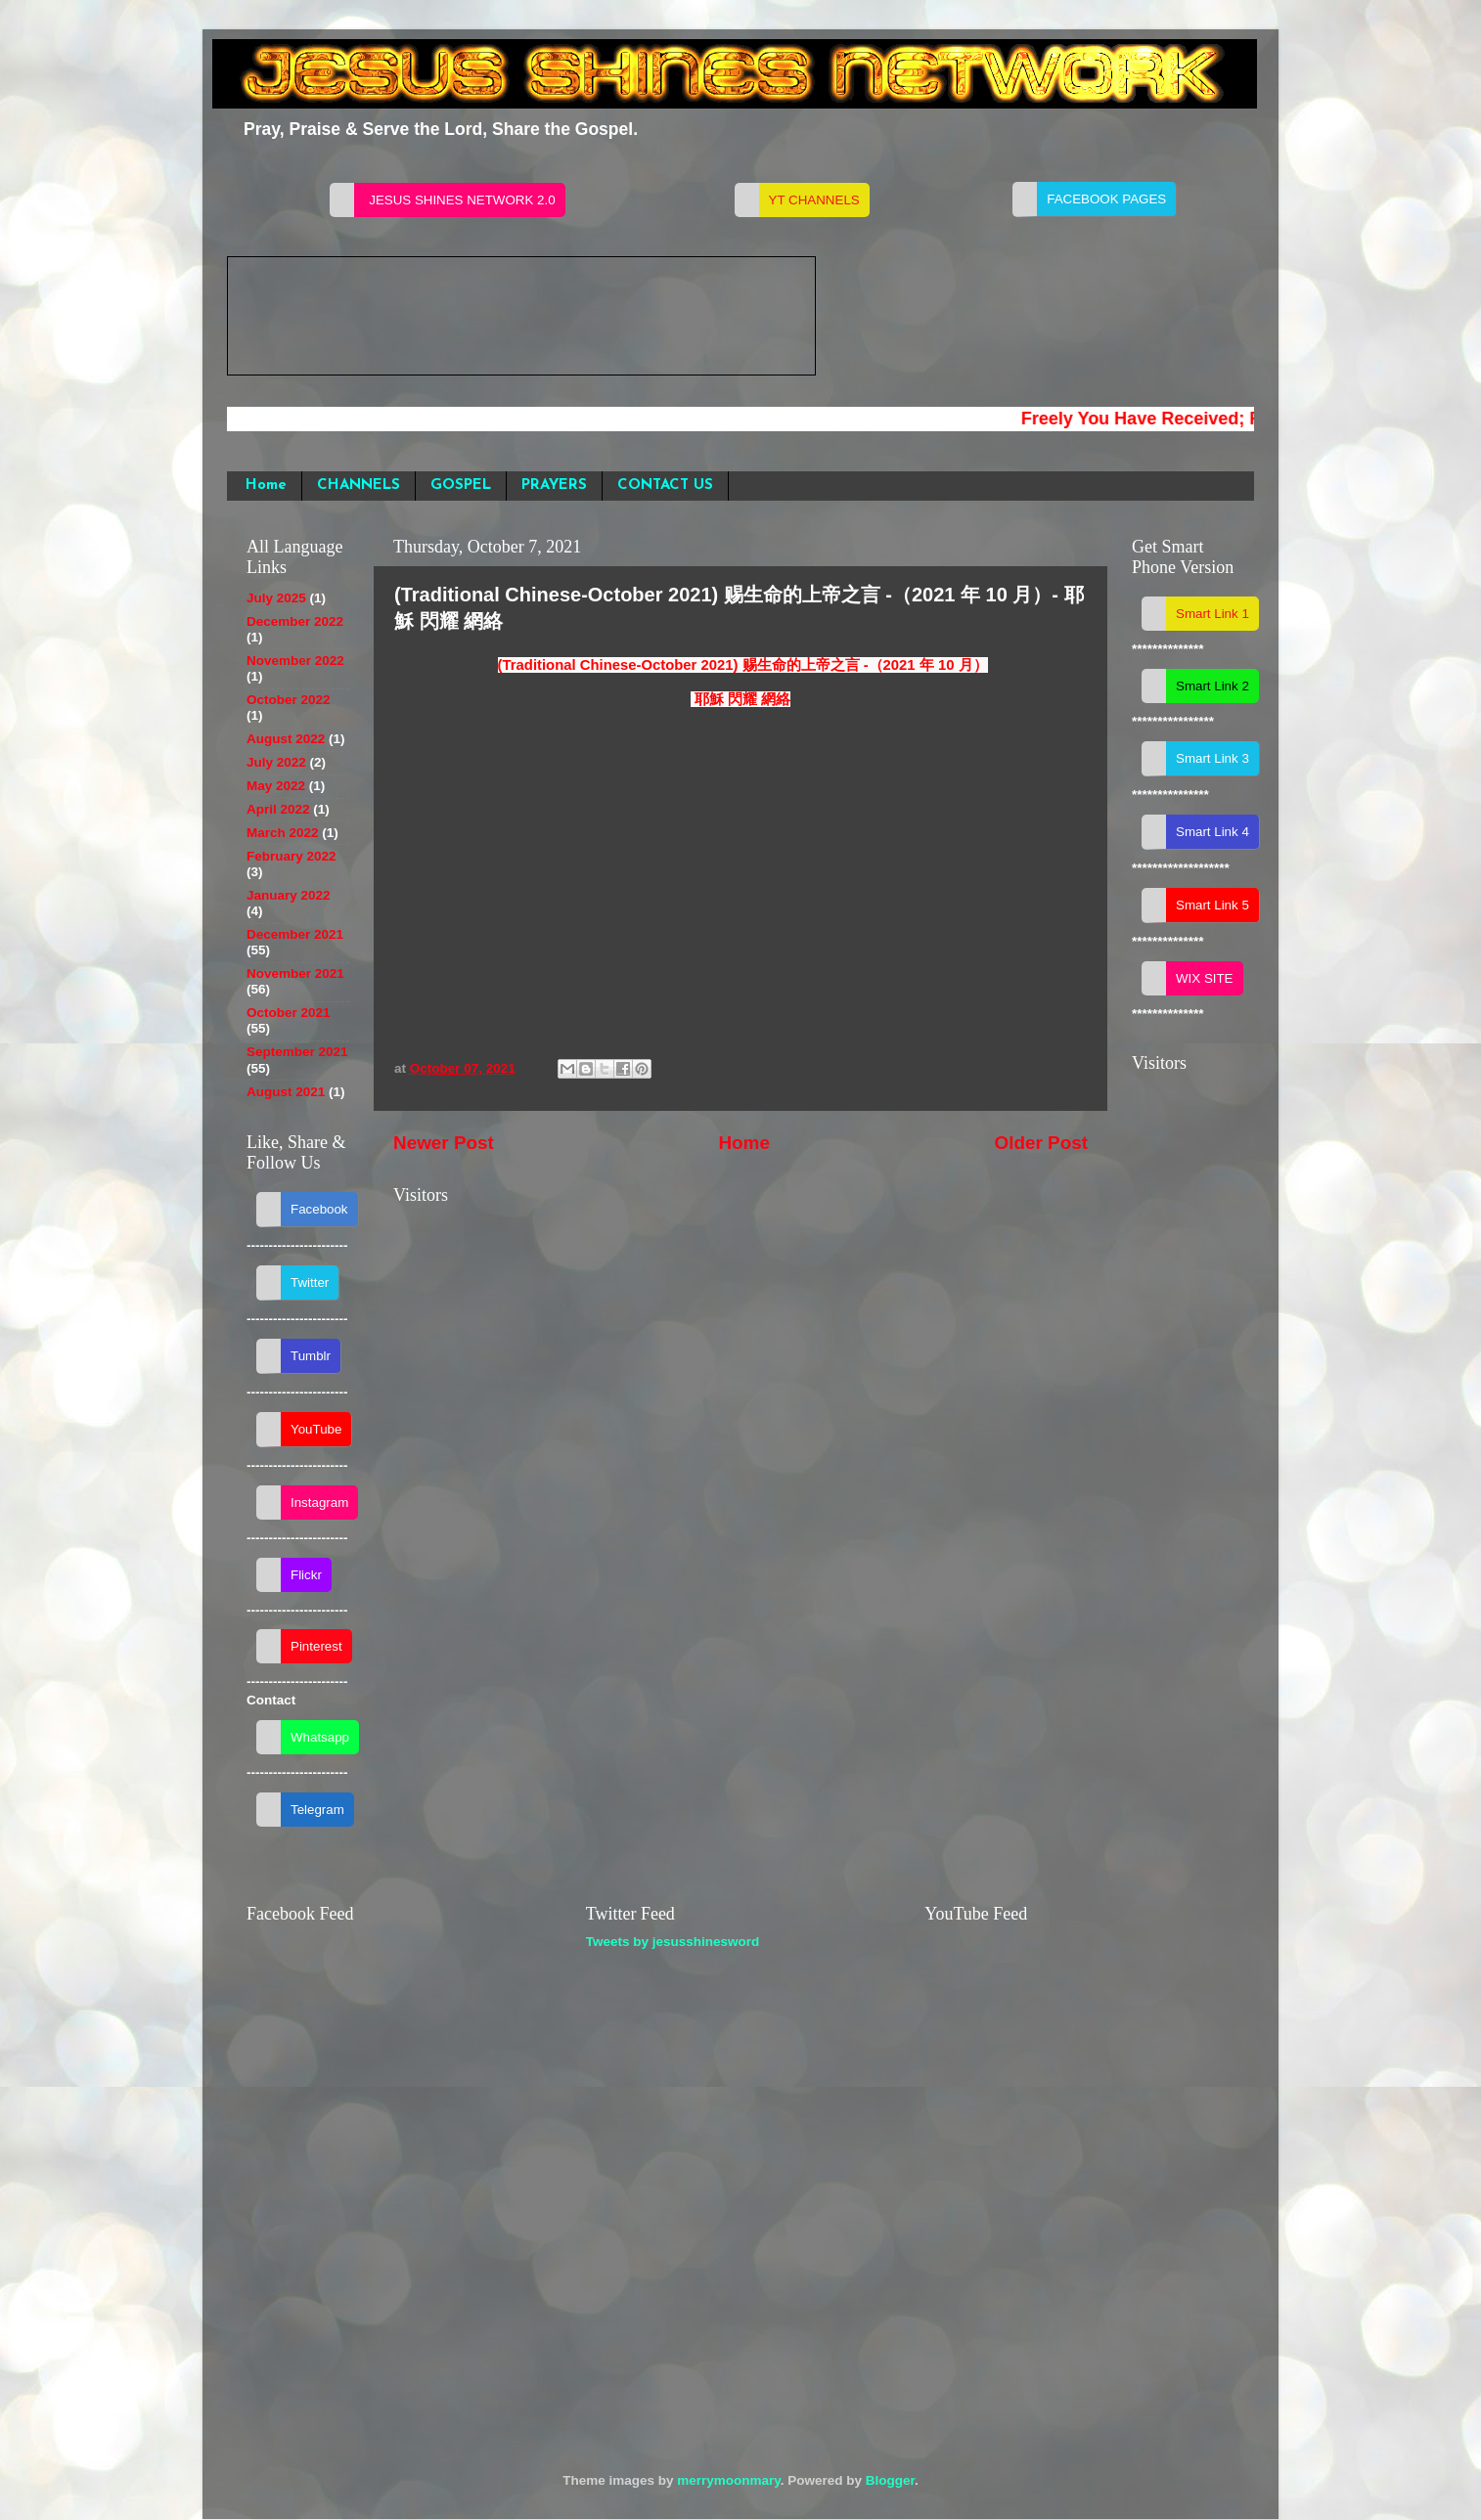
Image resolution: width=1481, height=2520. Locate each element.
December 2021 (295, 934)
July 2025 (276, 598)
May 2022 (276, 785)
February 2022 (292, 856)
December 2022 (295, 621)
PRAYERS (554, 485)
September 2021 (297, 1051)
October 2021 (289, 1012)
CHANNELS (358, 485)
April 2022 (278, 809)
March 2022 (283, 832)
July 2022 (276, 762)
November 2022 (295, 660)
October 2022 (289, 699)
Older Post (1041, 1142)
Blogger (890, 2480)
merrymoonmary (729, 2480)
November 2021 (295, 973)
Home (266, 485)
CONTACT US (665, 485)
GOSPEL (460, 485)
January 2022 (289, 895)
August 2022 (286, 738)
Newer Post (443, 1142)
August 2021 (286, 1091)
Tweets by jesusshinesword (673, 1941)
